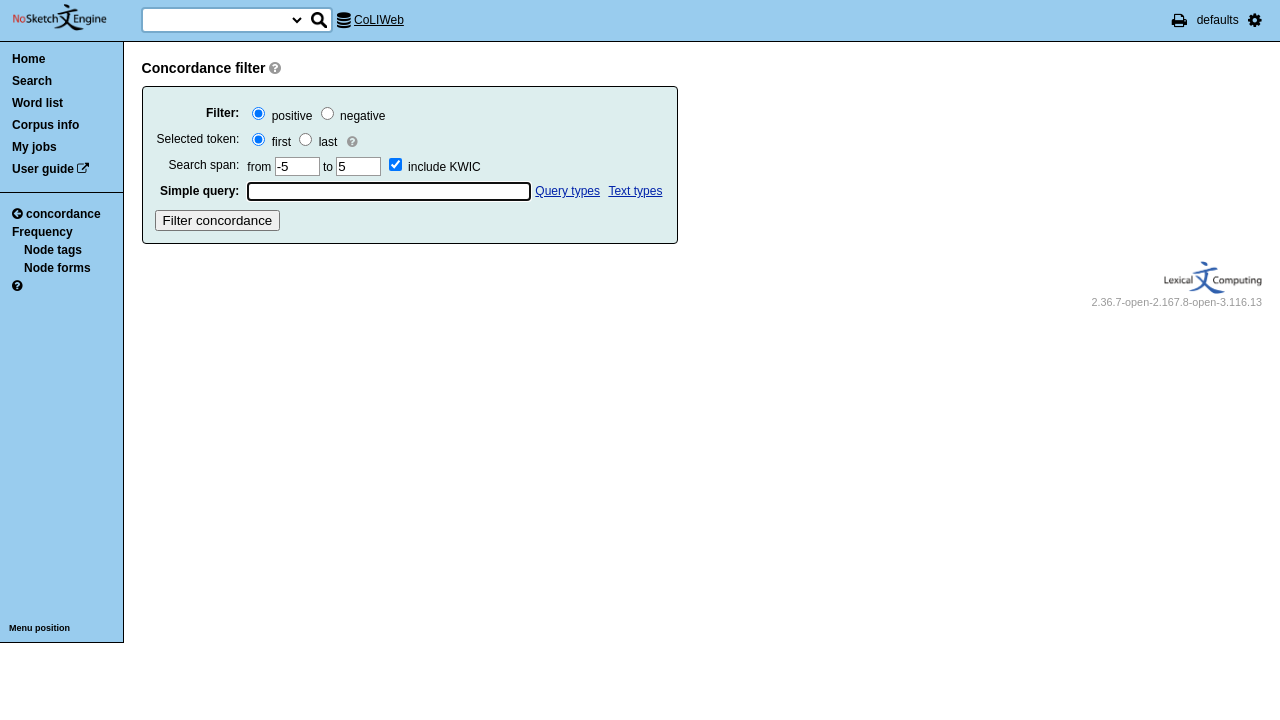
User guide (43, 169)
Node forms (57, 268)
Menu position (39, 628)
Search (32, 81)
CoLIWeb (379, 20)
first (271, 142)
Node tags (53, 250)
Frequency (42, 232)
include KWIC (444, 167)
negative (353, 116)
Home (28, 59)
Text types (635, 191)
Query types (567, 191)
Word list (37, 103)
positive (282, 116)
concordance (56, 214)
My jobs (34, 147)
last (318, 142)
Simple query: (199, 191)
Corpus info (45, 125)
